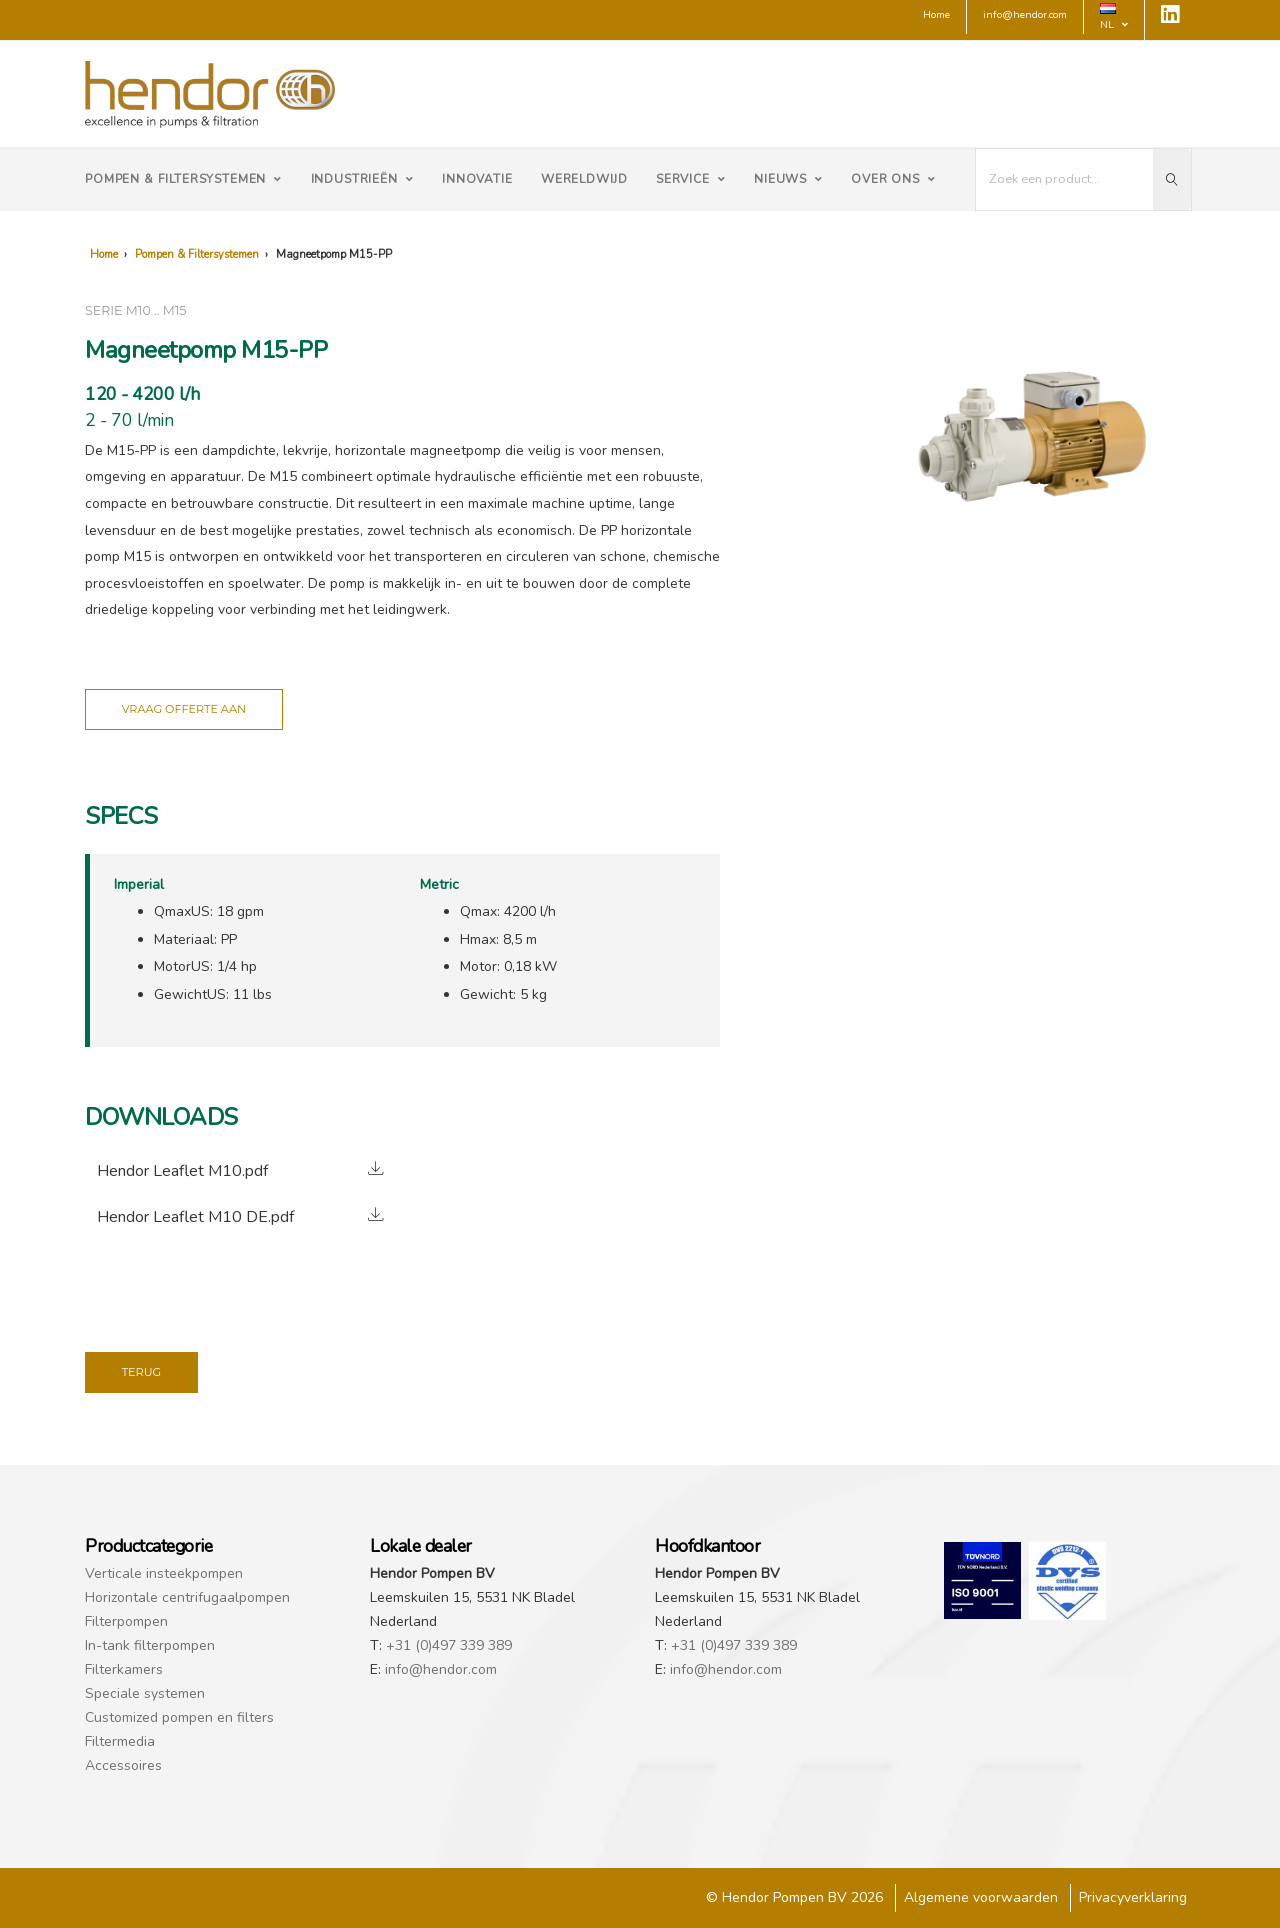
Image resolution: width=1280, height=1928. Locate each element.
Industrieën (362, 179)
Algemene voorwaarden (981, 1897)
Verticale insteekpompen (164, 1573)
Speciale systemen (145, 1693)
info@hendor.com (441, 1669)
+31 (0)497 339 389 (449, 1645)
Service (691, 179)
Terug (142, 1372)
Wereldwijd (584, 179)
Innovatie (477, 179)
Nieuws (788, 179)
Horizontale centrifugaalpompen (187, 1597)
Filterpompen (126, 1621)
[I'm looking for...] (1065, 179)
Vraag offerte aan (184, 709)
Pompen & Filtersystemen (183, 179)
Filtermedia (120, 1741)
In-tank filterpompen (150, 1645)
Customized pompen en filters (179, 1717)
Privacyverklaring (1133, 1897)
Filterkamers (124, 1669)
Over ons (893, 179)
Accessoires (123, 1765)
